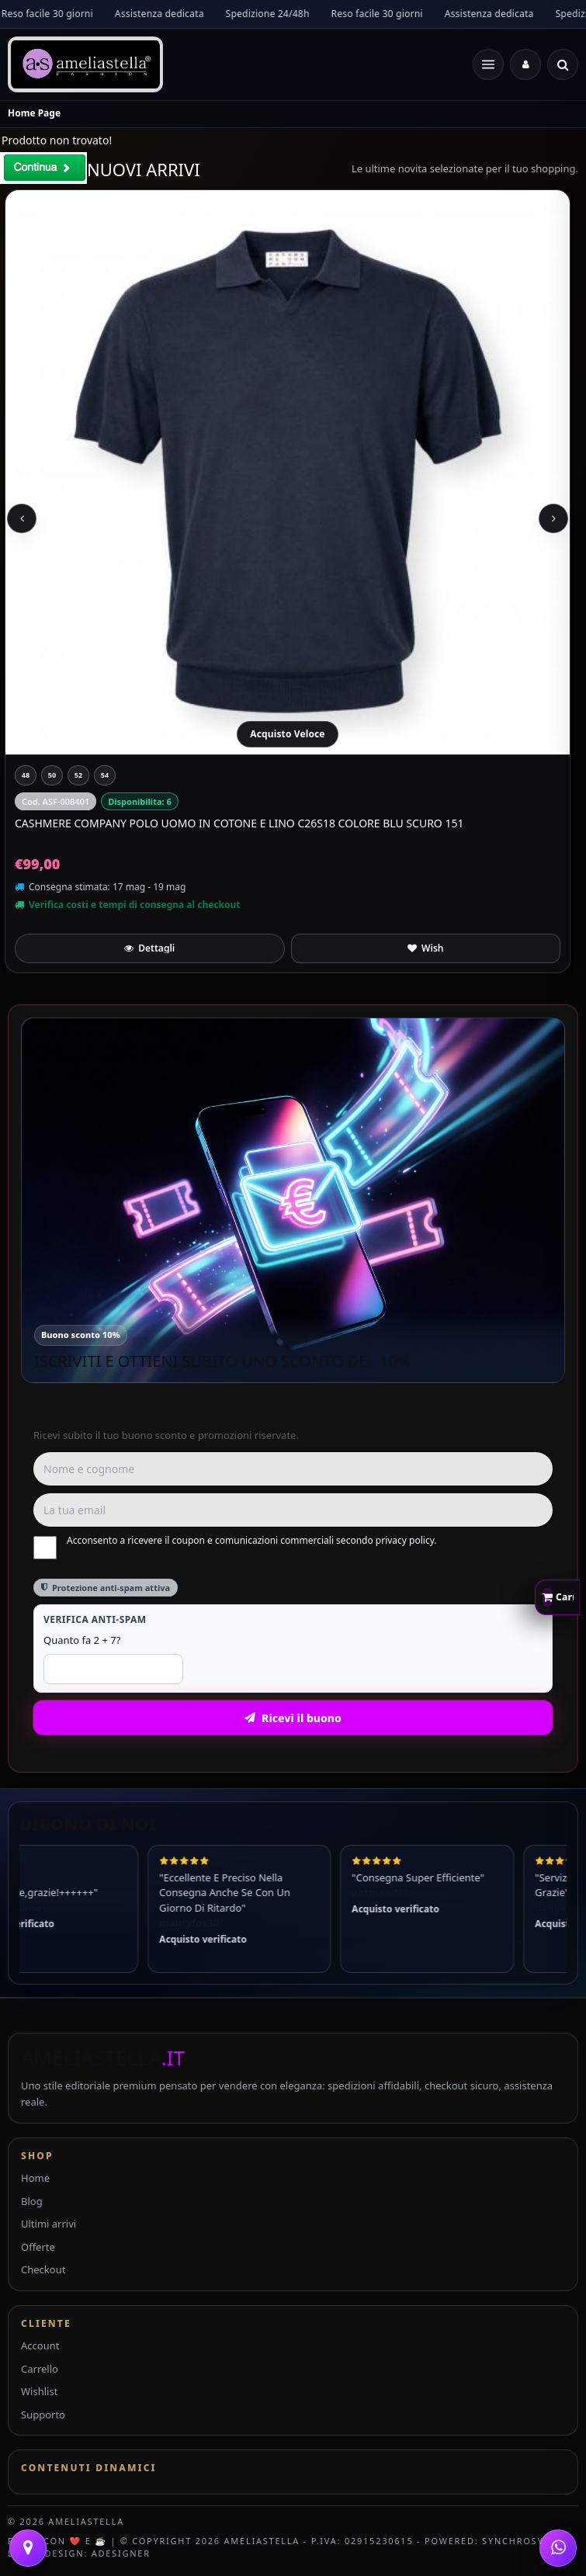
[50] (52, 775)
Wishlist (39, 2391)
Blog (32, 2201)
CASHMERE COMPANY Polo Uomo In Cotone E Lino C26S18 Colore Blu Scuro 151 (239, 823)
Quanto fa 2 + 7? (81, 1640)
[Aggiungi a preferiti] (426, 948)
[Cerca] (562, 64)
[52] (78, 775)
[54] (105, 775)
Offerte (38, 2247)
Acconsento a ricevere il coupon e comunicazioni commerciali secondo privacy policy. (235, 1546)
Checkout (43, 2269)
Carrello (39, 2369)
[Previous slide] (21, 518)
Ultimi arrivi (48, 2224)
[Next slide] (553, 518)
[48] (25, 775)
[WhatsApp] (558, 2548)
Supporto (43, 2415)
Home (35, 2178)
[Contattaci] (28, 2548)
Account (40, 2345)
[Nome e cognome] (293, 1469)
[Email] (293, 1510)
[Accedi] (525, 64)
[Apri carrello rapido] (557, 1597)
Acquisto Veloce (287, 733)
